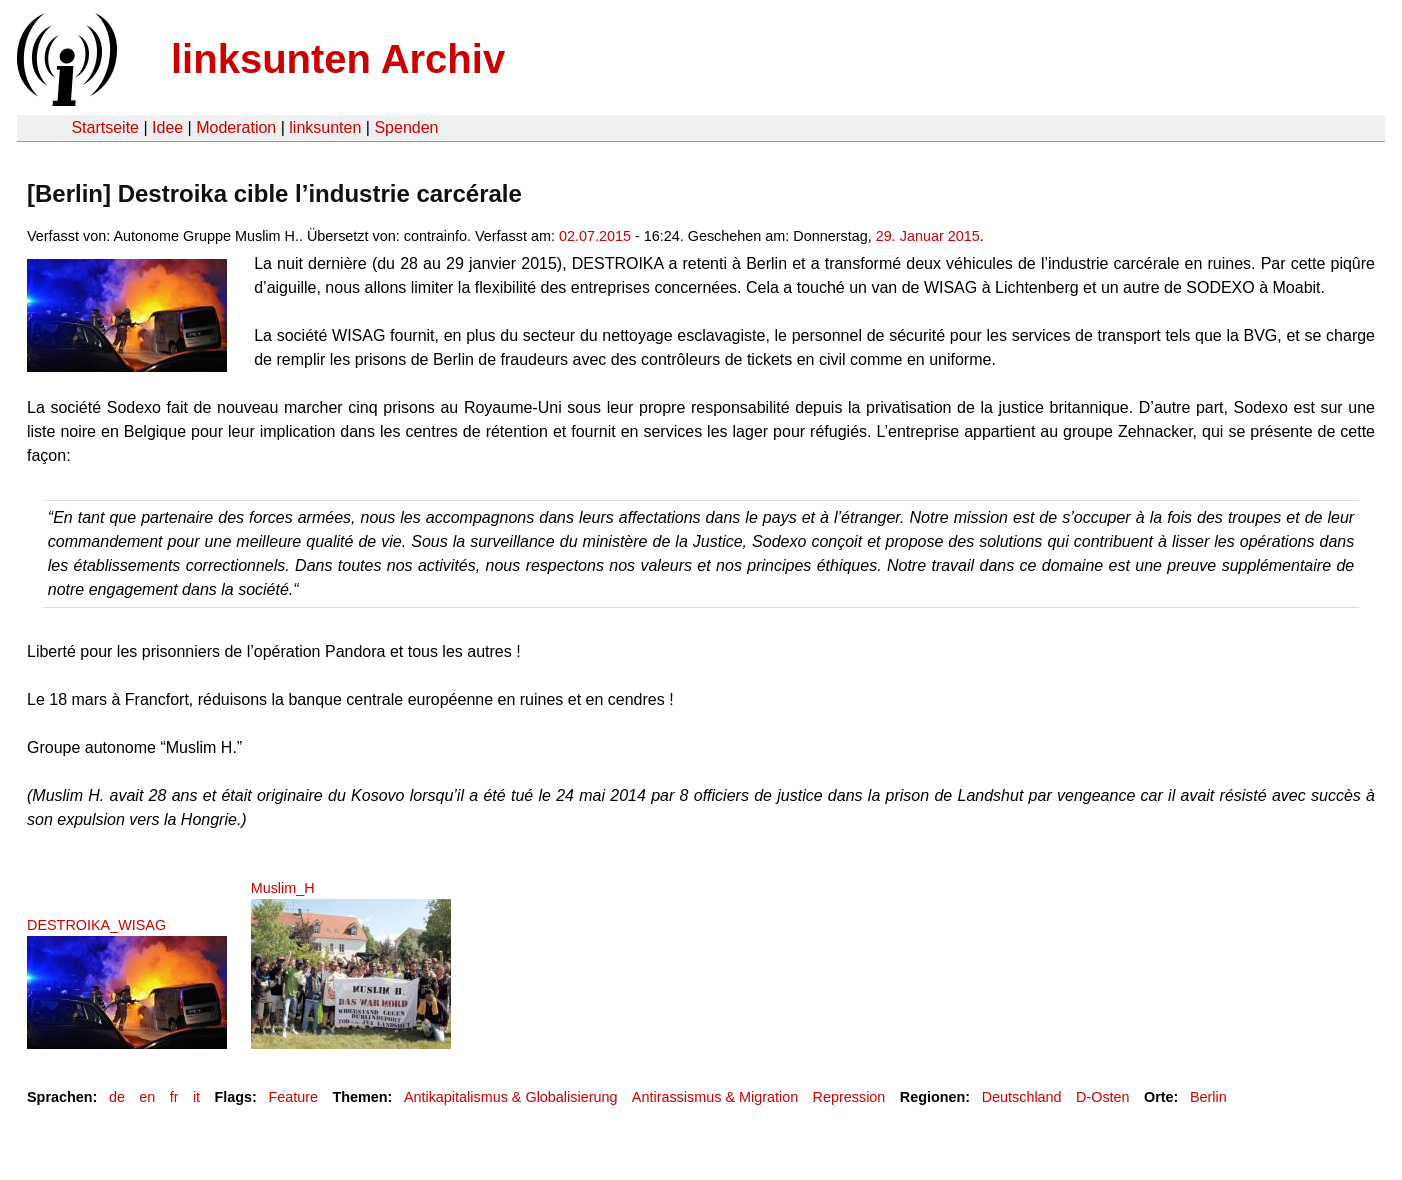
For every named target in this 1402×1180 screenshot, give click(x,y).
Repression (849, 1097)
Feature (293, 1097)
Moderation (236, 127)
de (117, 1097)
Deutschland (1022, 1097)
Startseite (105, 127)
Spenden (406, 127)
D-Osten (1103, 1097)
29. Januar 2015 (928, 236)
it (196, 1097)
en (147, 1097)
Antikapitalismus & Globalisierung (511, 1097)
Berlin (1208, 1097)
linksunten (325, 127)
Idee (167, 127)
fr (174, 1097)
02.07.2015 (595, 236)
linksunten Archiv (338, 59)
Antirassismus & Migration (715, 1097)
